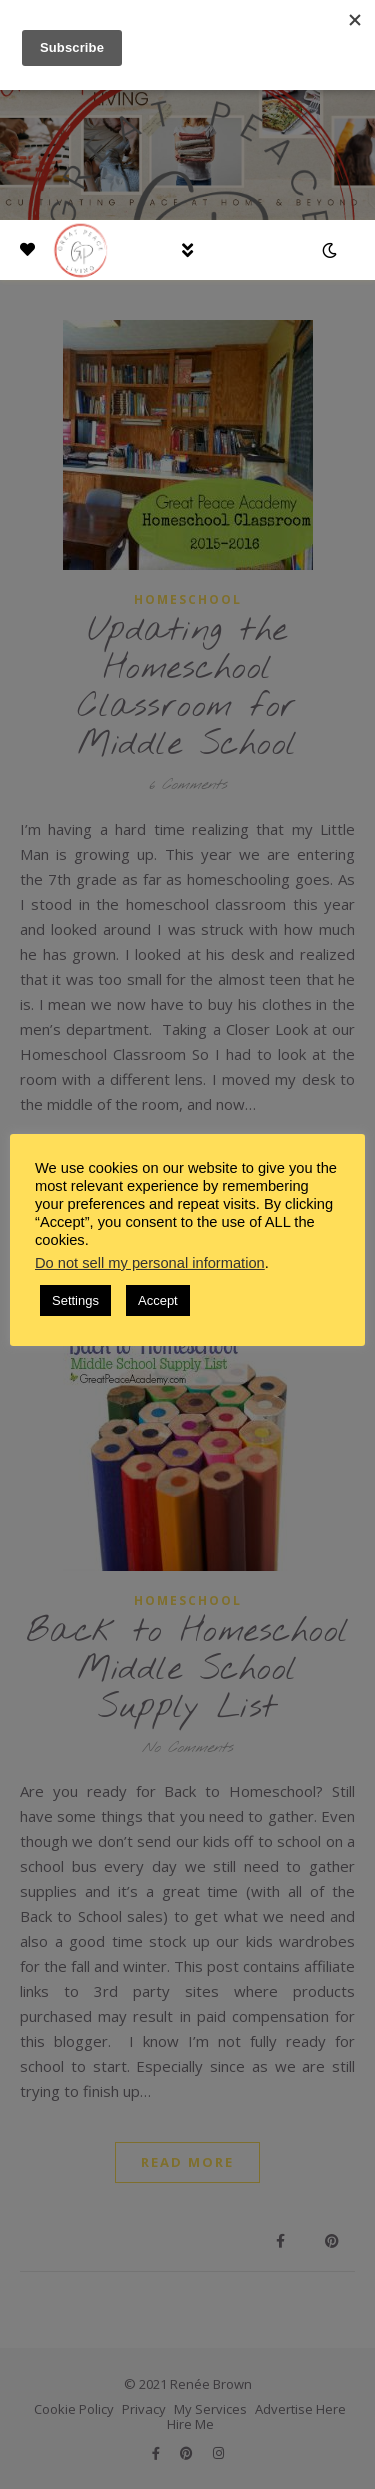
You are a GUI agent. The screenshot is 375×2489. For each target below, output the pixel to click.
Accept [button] (158, 1300)
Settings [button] (75, 1300)
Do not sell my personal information (150, 1263)
